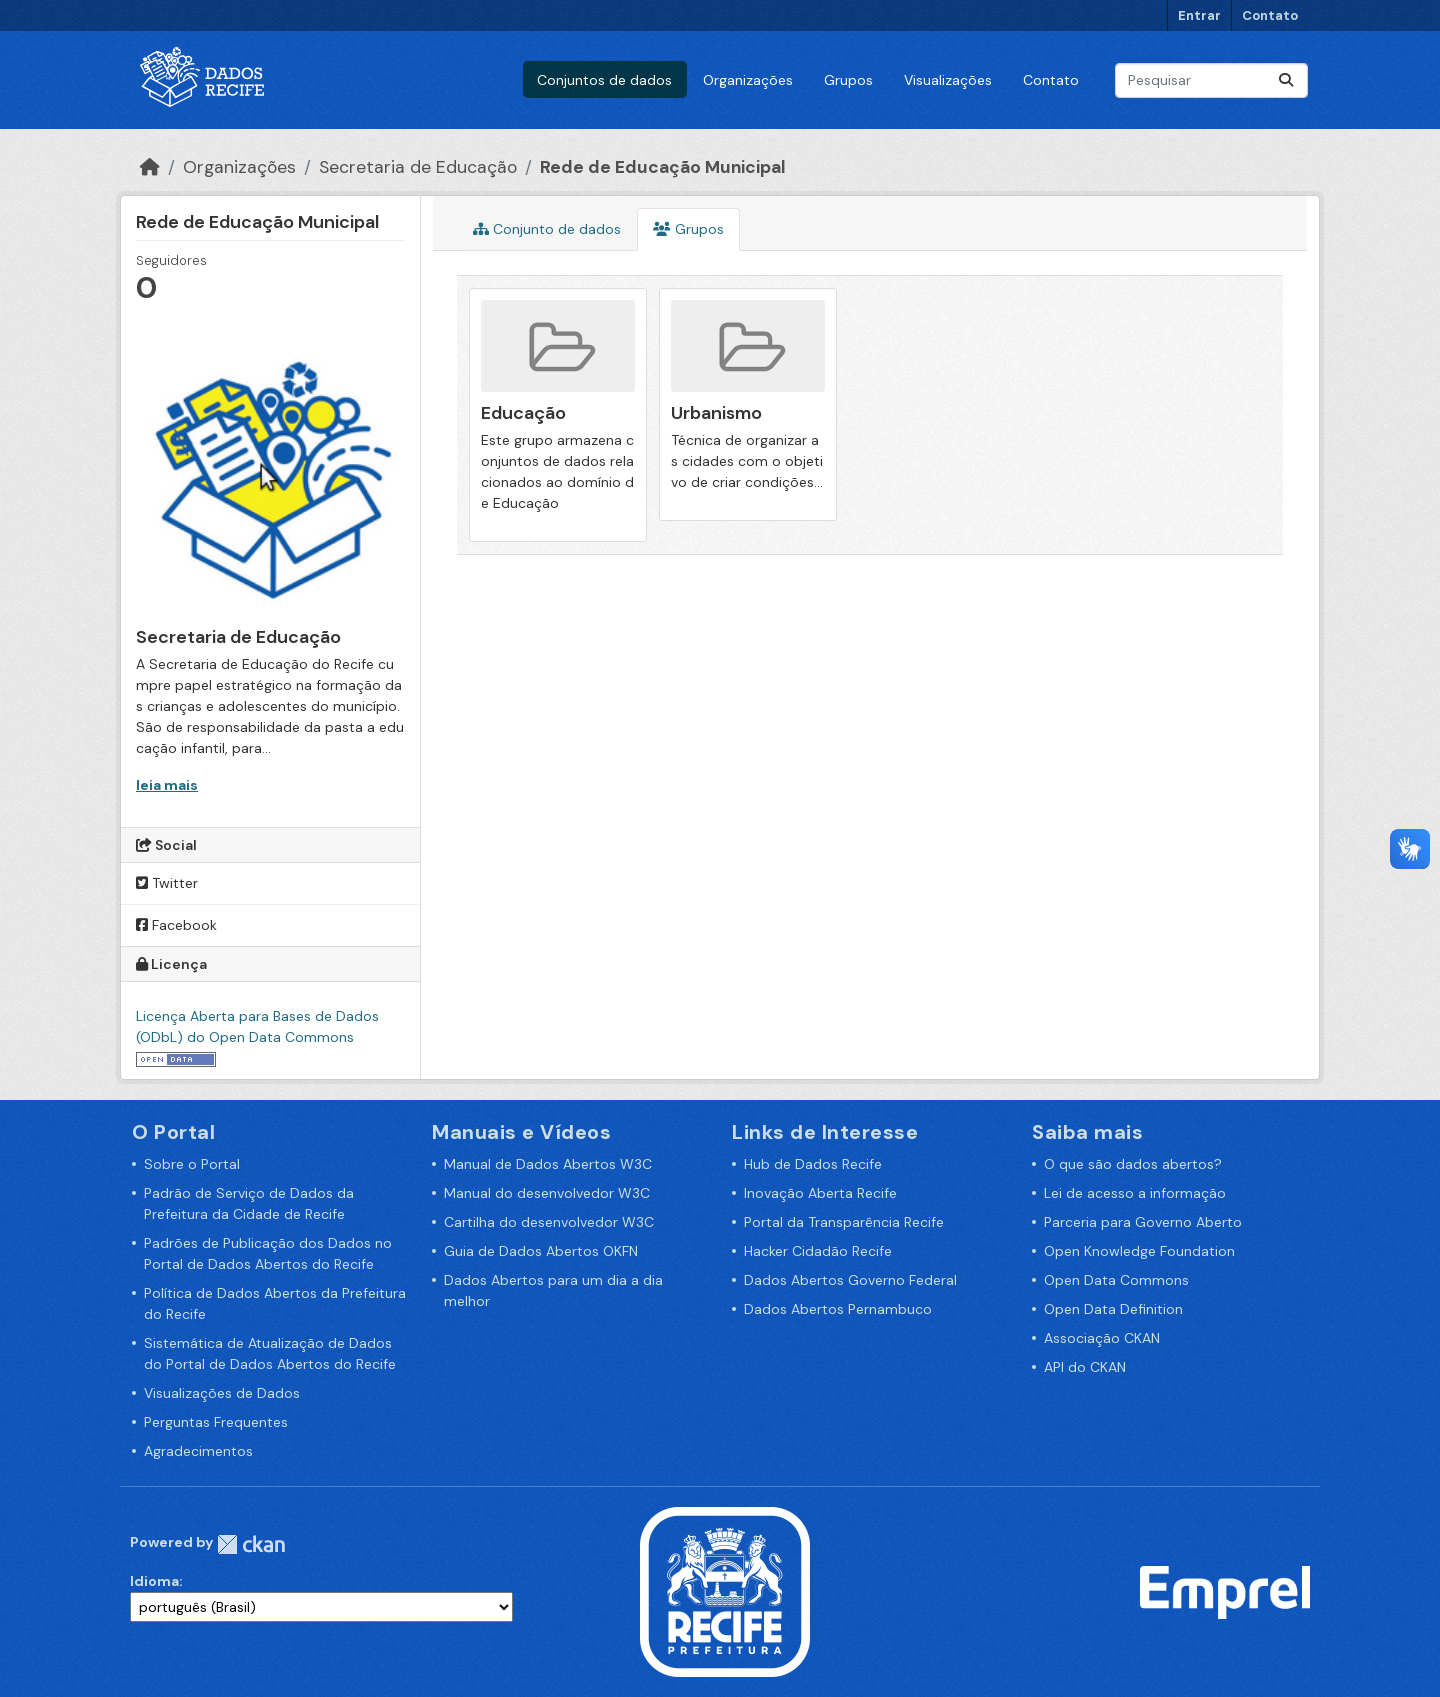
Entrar (1199, 15)
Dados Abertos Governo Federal (850, 1280)
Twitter (167, 883)
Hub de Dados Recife (813, 1164)
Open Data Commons (1116, 1280)
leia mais (167, 785)
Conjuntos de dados (604, 80)
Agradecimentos (198, 1451)
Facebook (176, 925)
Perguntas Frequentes (216, 1422)
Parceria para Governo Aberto (1143, 1222)
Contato (1270, 15)
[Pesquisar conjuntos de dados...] (1211, 80)
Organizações (748, 80)
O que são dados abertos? (1133, 1164)
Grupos (848, 80)
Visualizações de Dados (222, 1393)
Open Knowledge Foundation (1139, 1251)
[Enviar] (1286, 80)
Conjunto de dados (547, 229)
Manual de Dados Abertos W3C (548, 1164)
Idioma (154, 1581)
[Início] (150, 167)
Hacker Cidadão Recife (818, 1251)
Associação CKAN (1102, 1338)
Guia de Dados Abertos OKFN (541, 1251)
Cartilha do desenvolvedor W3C (549, 1222)
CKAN (251, 1544)
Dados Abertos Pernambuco (838, 1309)
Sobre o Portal (192, 1164)
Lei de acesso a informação (1135, 1193)
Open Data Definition (1113, 1309)
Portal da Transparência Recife (844, 1222)
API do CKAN (1085, 1367)
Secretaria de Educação (418, 167)
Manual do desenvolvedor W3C (547, 1193)
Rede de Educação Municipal (663, 167)
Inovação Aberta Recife (820, 1193)
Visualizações (948, 80)
